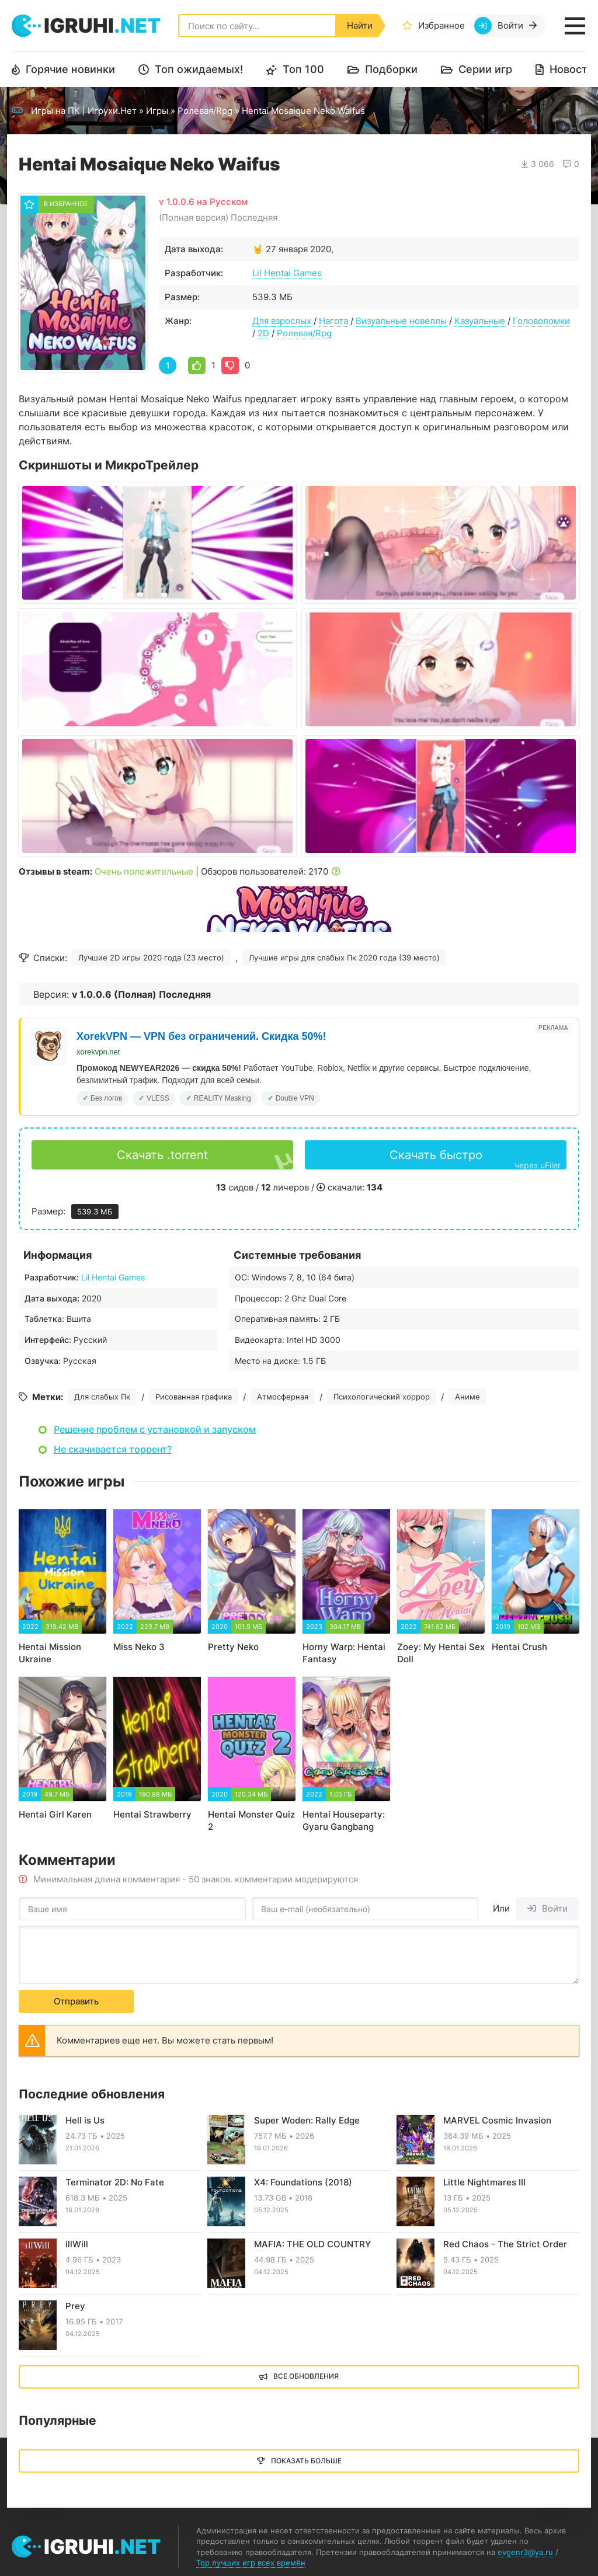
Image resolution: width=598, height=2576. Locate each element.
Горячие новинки (70, 69)
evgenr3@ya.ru (525, 2552)
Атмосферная (282, 1396)
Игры (157, 110)
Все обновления (306, 2376)
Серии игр (485, 69)
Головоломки (541, 320)
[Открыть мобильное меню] (574, 25)
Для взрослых (281, 320)
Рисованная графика (193, 1396)
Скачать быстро (475, 1158)
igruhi (102, 25)
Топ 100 (303, 69)
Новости (572, 69)
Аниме (467, 1396)
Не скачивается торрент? (113, 1449)
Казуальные (479, 320)
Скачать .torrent (162, 1155)
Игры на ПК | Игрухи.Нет (84, 110)
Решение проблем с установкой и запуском (155, 1429)
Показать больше (306, 2460)
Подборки (391, 69)
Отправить (76, 2001)
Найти (360, 25)
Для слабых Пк (102, 1396)
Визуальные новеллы (401, 320)
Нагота (333, 320)
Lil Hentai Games (287, 273)
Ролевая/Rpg (205, 110)
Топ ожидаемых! (199, 69)
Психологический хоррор (381, 1396)
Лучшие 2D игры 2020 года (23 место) (151, 957)
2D (263, 333)
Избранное (441, 25)
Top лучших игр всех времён (250, 2562)
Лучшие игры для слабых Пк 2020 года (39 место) (344, 957)
